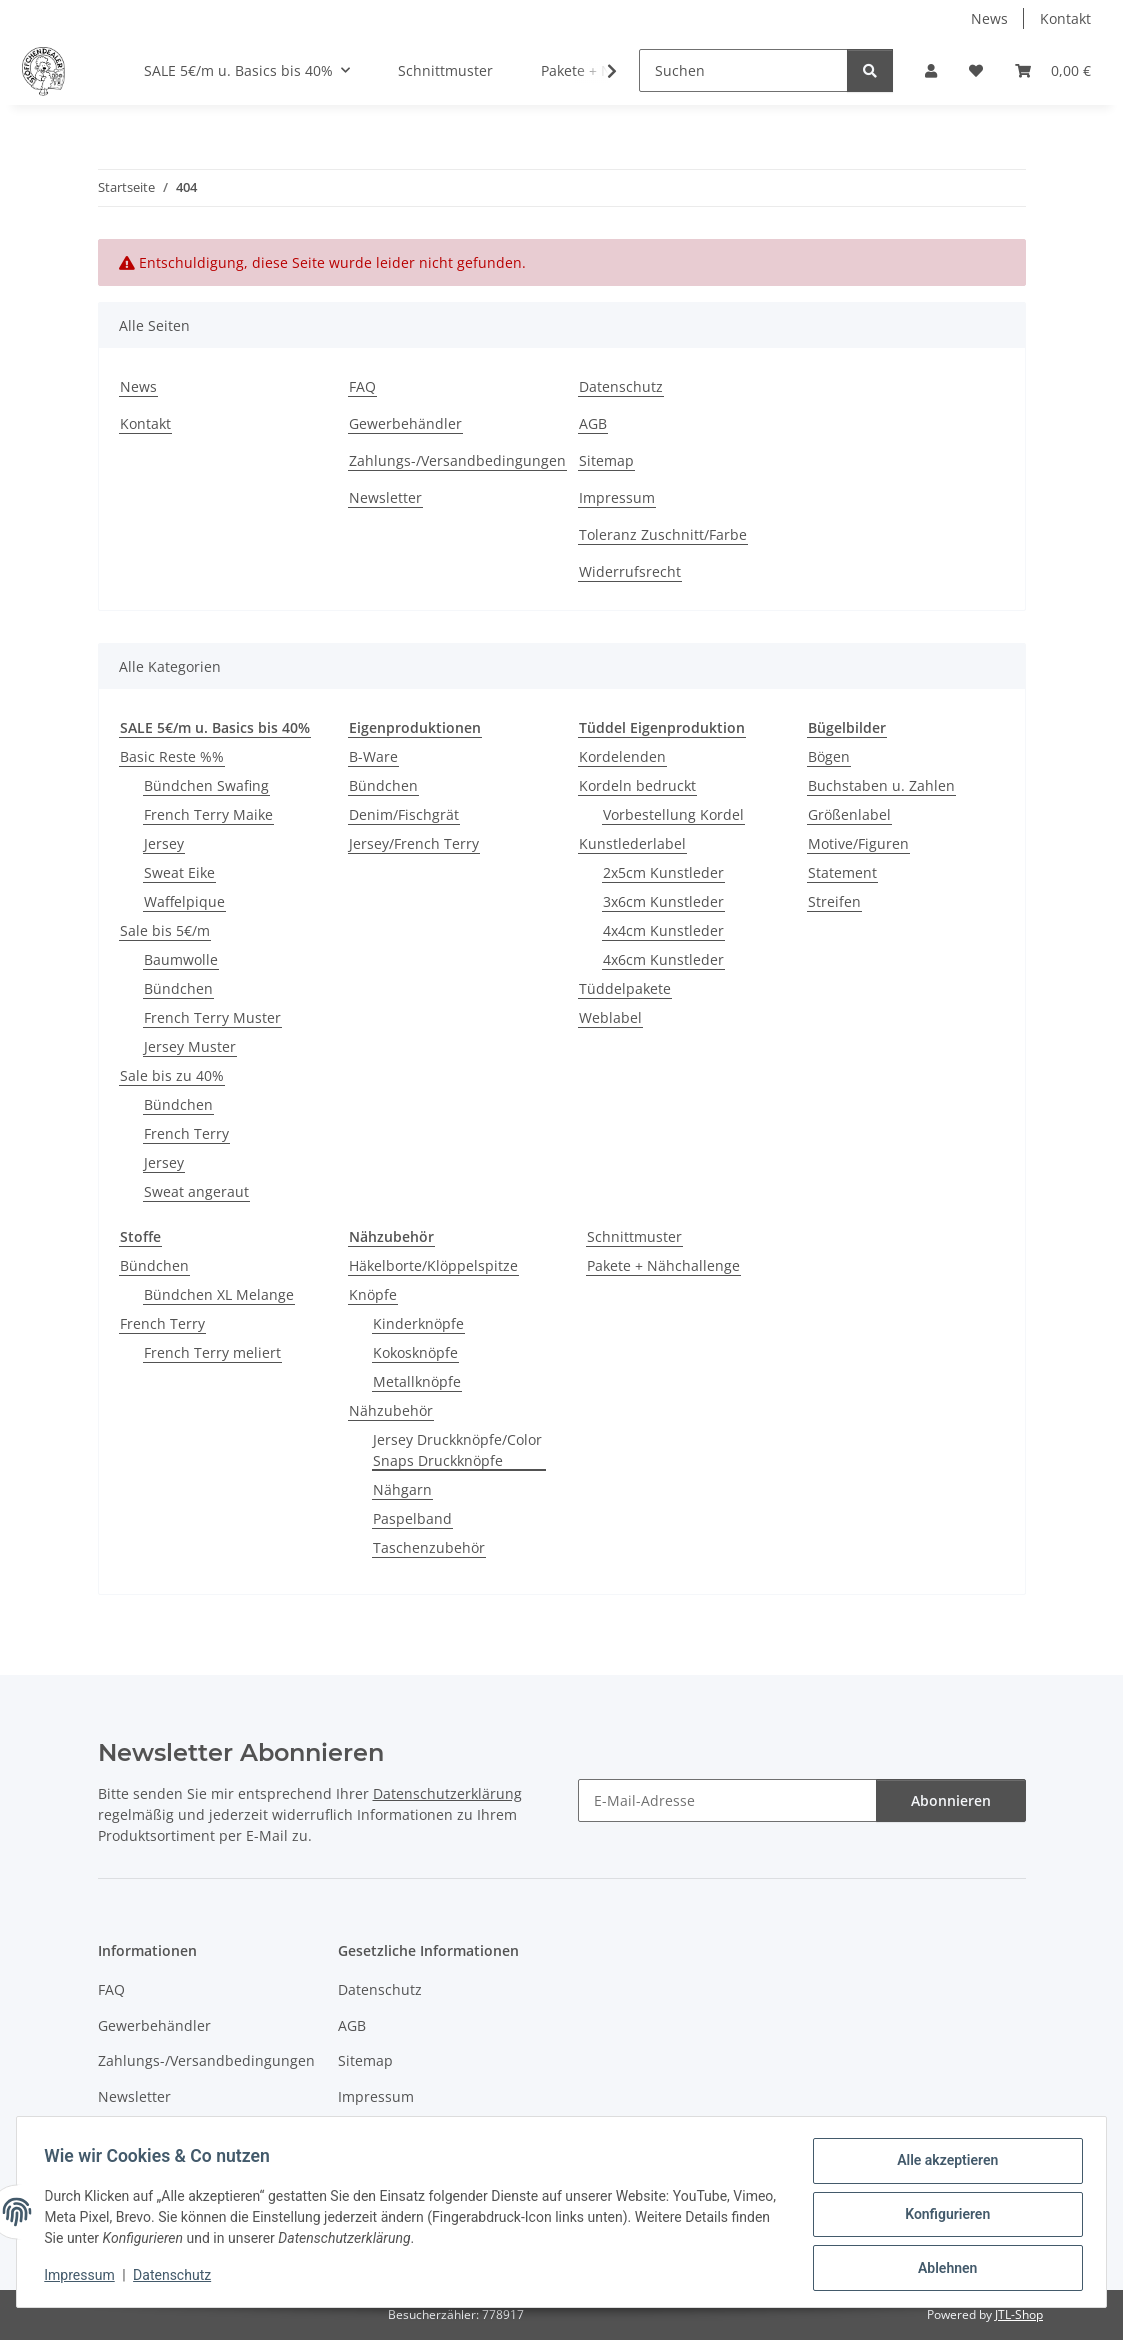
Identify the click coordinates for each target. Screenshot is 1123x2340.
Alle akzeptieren (942, 2165)
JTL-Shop (1019, 2314)
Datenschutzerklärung (447, 1793)
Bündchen (178, 988)
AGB (593, 423)
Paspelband (412, 1518)
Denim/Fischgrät (404, 814)
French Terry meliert (212, 1352)
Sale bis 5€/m (165, 930)
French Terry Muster (212, 1017)
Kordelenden (622, 756)
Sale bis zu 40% (172, 1075)
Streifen (834, 901)
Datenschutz (177, 2278)
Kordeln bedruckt (637, 785)
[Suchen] (743, 70)
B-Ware (373, 756)
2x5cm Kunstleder (663, 872)
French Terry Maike (208, 814)
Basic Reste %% (172, 756)
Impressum (84, 2278)
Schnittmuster (634, 1236)
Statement (842, 872)
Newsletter (385, 497)
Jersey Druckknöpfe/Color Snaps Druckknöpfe (457, 1450)
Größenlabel (849, 814)
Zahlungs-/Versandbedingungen (457, 460)
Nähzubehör (391, 1410)
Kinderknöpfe (418, 1323)
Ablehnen (942, 2269)
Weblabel (610, 1017)
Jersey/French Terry (414, 843)
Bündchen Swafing (206, 785)
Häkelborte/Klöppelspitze (433, 1265)
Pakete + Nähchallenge (663, 1265)
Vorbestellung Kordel (673, 814)
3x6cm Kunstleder (663, 901)
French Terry (186, 1133)
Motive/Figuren (858, 843)
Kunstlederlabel (632, 843)
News (989, 18)
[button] (931, 70)
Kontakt (1065, 18)
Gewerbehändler (405, 423)
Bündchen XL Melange (219, 1294)
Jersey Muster (190, 1046)
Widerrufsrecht (630, 571)
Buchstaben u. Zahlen (881, 785)
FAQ (362, 386)
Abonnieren (951, 1800)
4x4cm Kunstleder (663, 930)
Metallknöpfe (417, 1381)
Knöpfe (373, 1294)
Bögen (829, 756)
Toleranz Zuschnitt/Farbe (663, 534)
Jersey (164, 843)
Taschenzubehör (429, 1547)
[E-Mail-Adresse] (727, 1800)
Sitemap (606, 460)
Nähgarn (402, 1489)
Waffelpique (184, 901)
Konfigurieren (942, 2217)
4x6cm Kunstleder (663, 959)
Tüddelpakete (625, 988)
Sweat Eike (179, 872)
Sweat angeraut (196, 1191)
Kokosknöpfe (415, 1352)
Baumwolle (181, 959)
